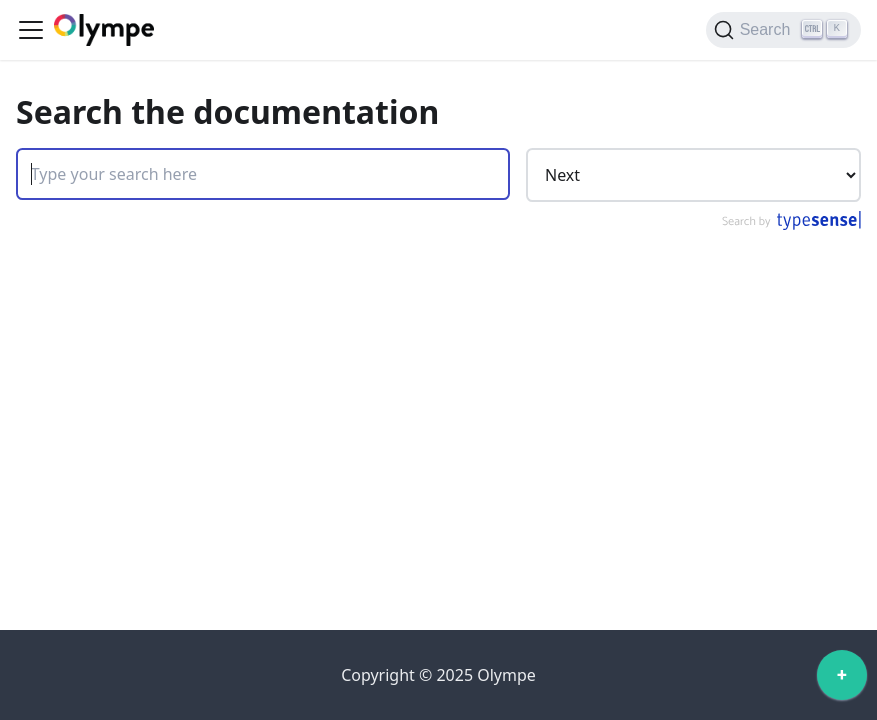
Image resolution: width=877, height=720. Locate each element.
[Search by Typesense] (790, 225)
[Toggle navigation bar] (31, 30)
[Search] (783, 30)
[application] (842, 680)
